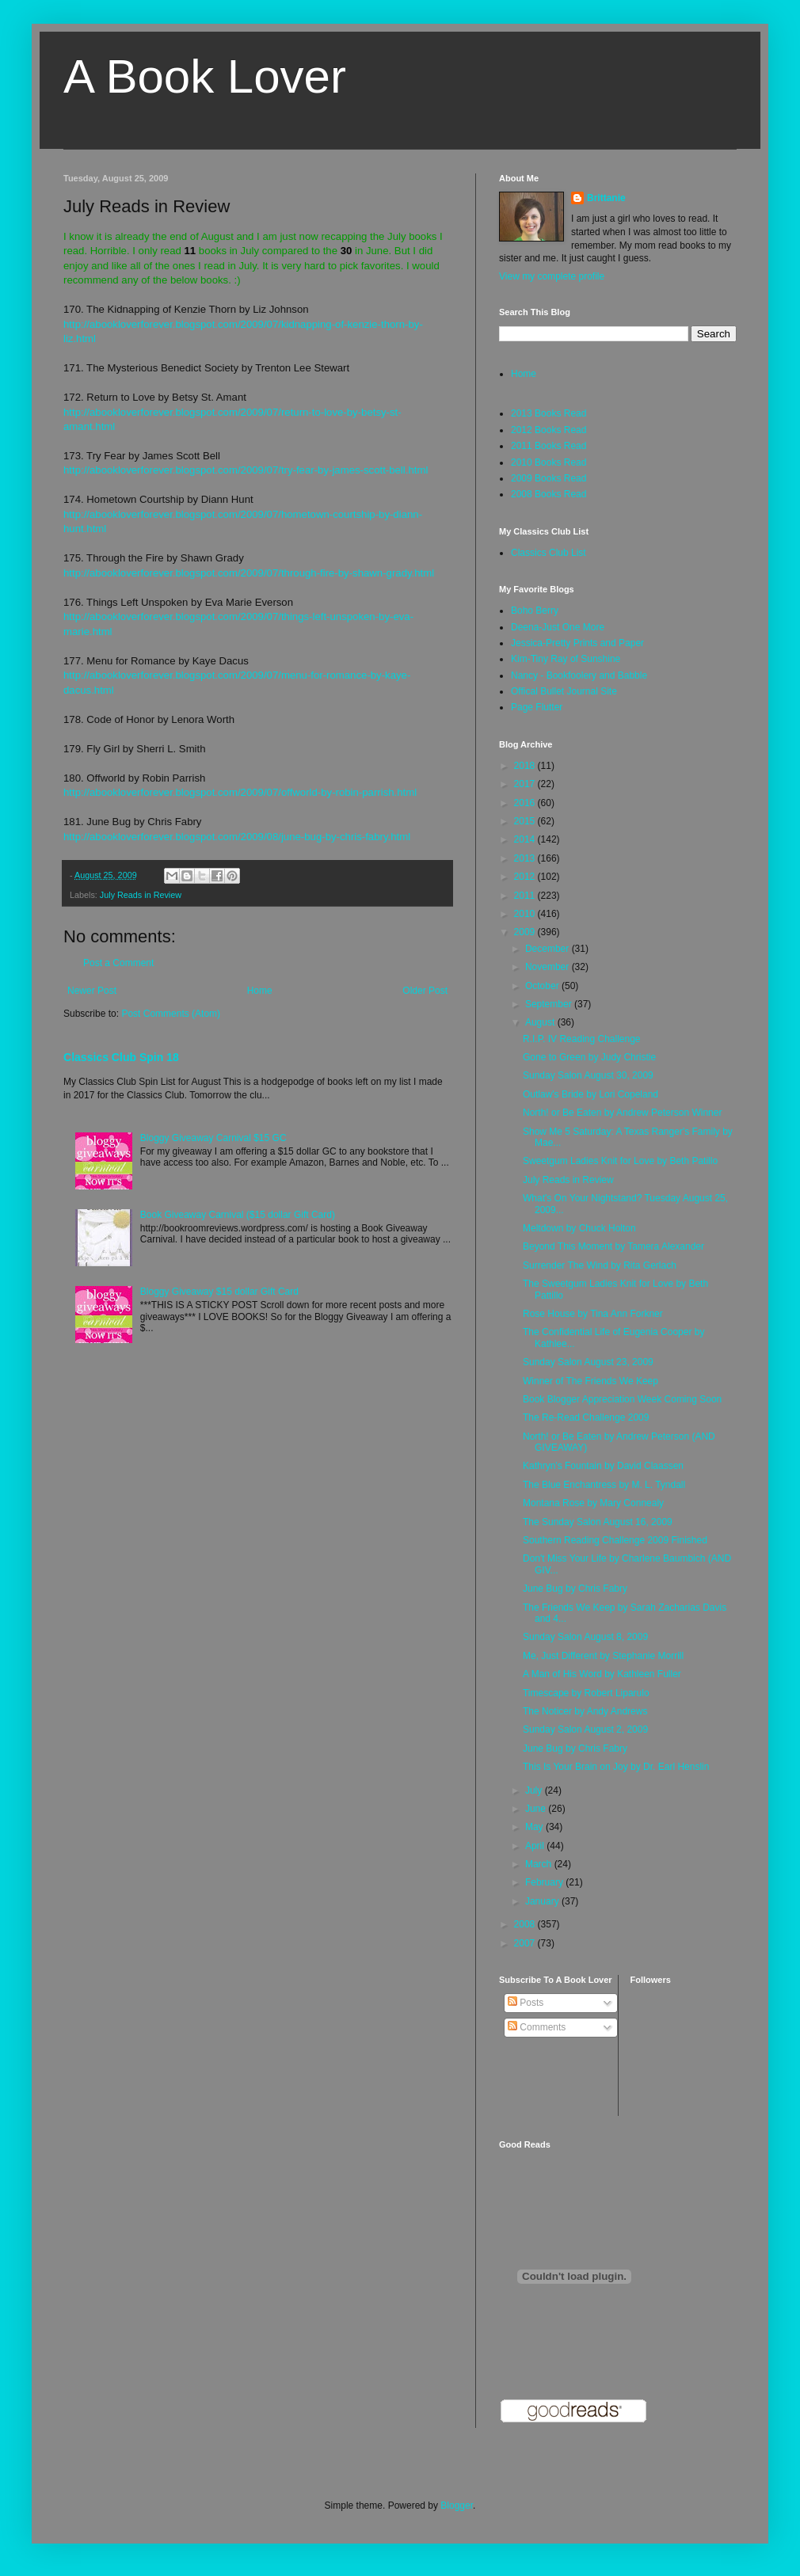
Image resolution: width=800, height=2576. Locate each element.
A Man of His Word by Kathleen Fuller (602, 1674)
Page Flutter (536, 707)
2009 (526, 932)
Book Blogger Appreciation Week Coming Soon (622, 1399)
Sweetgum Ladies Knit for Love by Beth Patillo (620, 1160)
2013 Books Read (548, 413)
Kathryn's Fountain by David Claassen (603, 1465)
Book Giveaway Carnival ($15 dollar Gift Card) (237, 1214)
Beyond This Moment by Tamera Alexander (613, 1246)
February (545, 1882)
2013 (526, 858)
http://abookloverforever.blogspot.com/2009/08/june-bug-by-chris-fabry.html (236, 837)
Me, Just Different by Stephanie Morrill (603, 1655)
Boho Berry (534, 610)
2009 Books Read (548, 478)
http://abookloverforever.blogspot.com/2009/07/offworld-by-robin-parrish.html (240, 792)
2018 (526, 765)
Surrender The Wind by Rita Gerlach (599, 1265)
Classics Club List (548, 552)
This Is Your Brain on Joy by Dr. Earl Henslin (616, 1766)
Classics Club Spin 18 (121, 1057)
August (541, 1022)
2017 (526, 784)
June (536, 1808)
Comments (537, 2027)
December (548, 948)
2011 (526, 895)
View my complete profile (551, 276)
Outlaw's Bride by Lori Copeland (590, 1094)
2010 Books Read (548, 462)
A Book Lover (204, 76)
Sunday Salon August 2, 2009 (585, 1729)
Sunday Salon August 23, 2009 (588, 1362)
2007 (526, 1943)
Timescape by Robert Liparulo (586, 1693)
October (543, 985)
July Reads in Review (140, 895)
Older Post (425, 990)
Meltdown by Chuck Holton (579, 1228)
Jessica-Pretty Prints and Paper (577, 643)
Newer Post (91, 990)
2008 (526, 1924)
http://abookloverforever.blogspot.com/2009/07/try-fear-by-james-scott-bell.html (245, 470)
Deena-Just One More (557, 627)
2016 (526, 803)
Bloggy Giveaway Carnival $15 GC (213, 1137)
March (539, 1864)
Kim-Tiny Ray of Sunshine (565, 658)
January (543, 1901)
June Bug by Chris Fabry (575, 1588)
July (535, 1790)
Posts (525, 2002)
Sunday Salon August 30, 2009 (588, 1075)
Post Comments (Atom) (170, 1013)
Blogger (456, 2505)
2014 (526, 839)
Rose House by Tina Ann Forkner (593, 1313)
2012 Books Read (548, 430)
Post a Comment (118, 962)
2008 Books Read (548, 494)
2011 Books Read (548, 445)
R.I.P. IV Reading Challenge (582, 1038)
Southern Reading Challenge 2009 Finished (615, 1540)
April (536, 1845)
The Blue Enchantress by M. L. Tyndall (604, 1484)
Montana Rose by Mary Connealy (593, 1503)
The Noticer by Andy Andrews (585, 1711)
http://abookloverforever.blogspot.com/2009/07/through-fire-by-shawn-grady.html (248, 573)
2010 (526, 913)
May (535, 1826)
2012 (526, 876)
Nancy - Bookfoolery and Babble (579, 675)
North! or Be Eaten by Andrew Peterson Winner (622, 1112)
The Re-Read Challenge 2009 (586, 1417)
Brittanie (606, 198)
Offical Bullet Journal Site (564, 691)
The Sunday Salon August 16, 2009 (597, 1522)
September (549, 1004)
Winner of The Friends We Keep (590, 1381)
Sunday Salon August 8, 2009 (585, 1636)
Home (259, 990)
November (548, 966)
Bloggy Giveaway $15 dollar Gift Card (219, 1291)
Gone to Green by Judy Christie (589, 1057)
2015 (526, 821)
